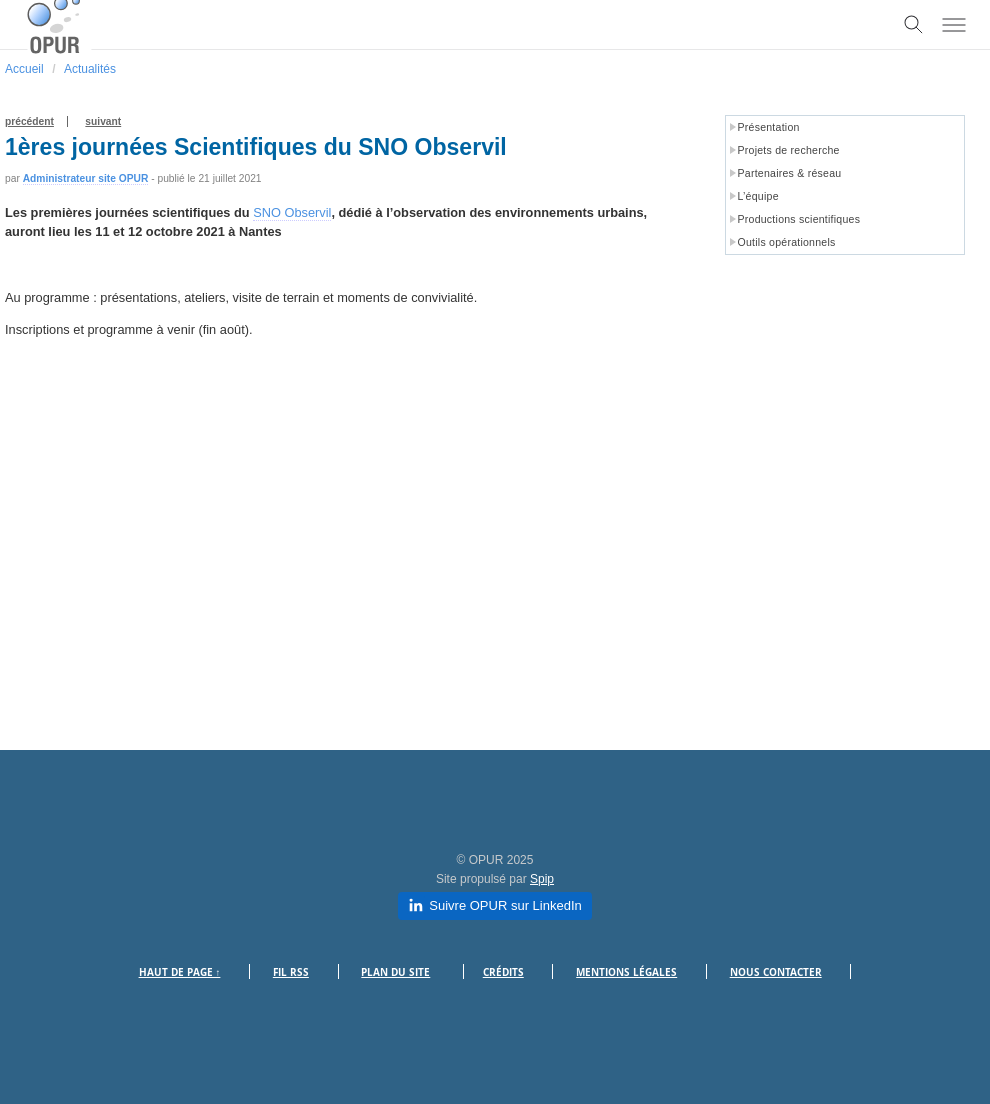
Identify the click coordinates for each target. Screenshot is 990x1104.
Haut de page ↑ (180, 972)
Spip (542, 879)
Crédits (503, 972)
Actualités (90, 69)
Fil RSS (291, 972)
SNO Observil (292, 212)
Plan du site (395, 972)
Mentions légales (626, 972)
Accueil (24, 69)
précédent (29, 121)
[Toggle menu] (954, 25)
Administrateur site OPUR (86, 178)
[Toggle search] (914, 25)
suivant (103, 121)
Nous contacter (776, 972)
